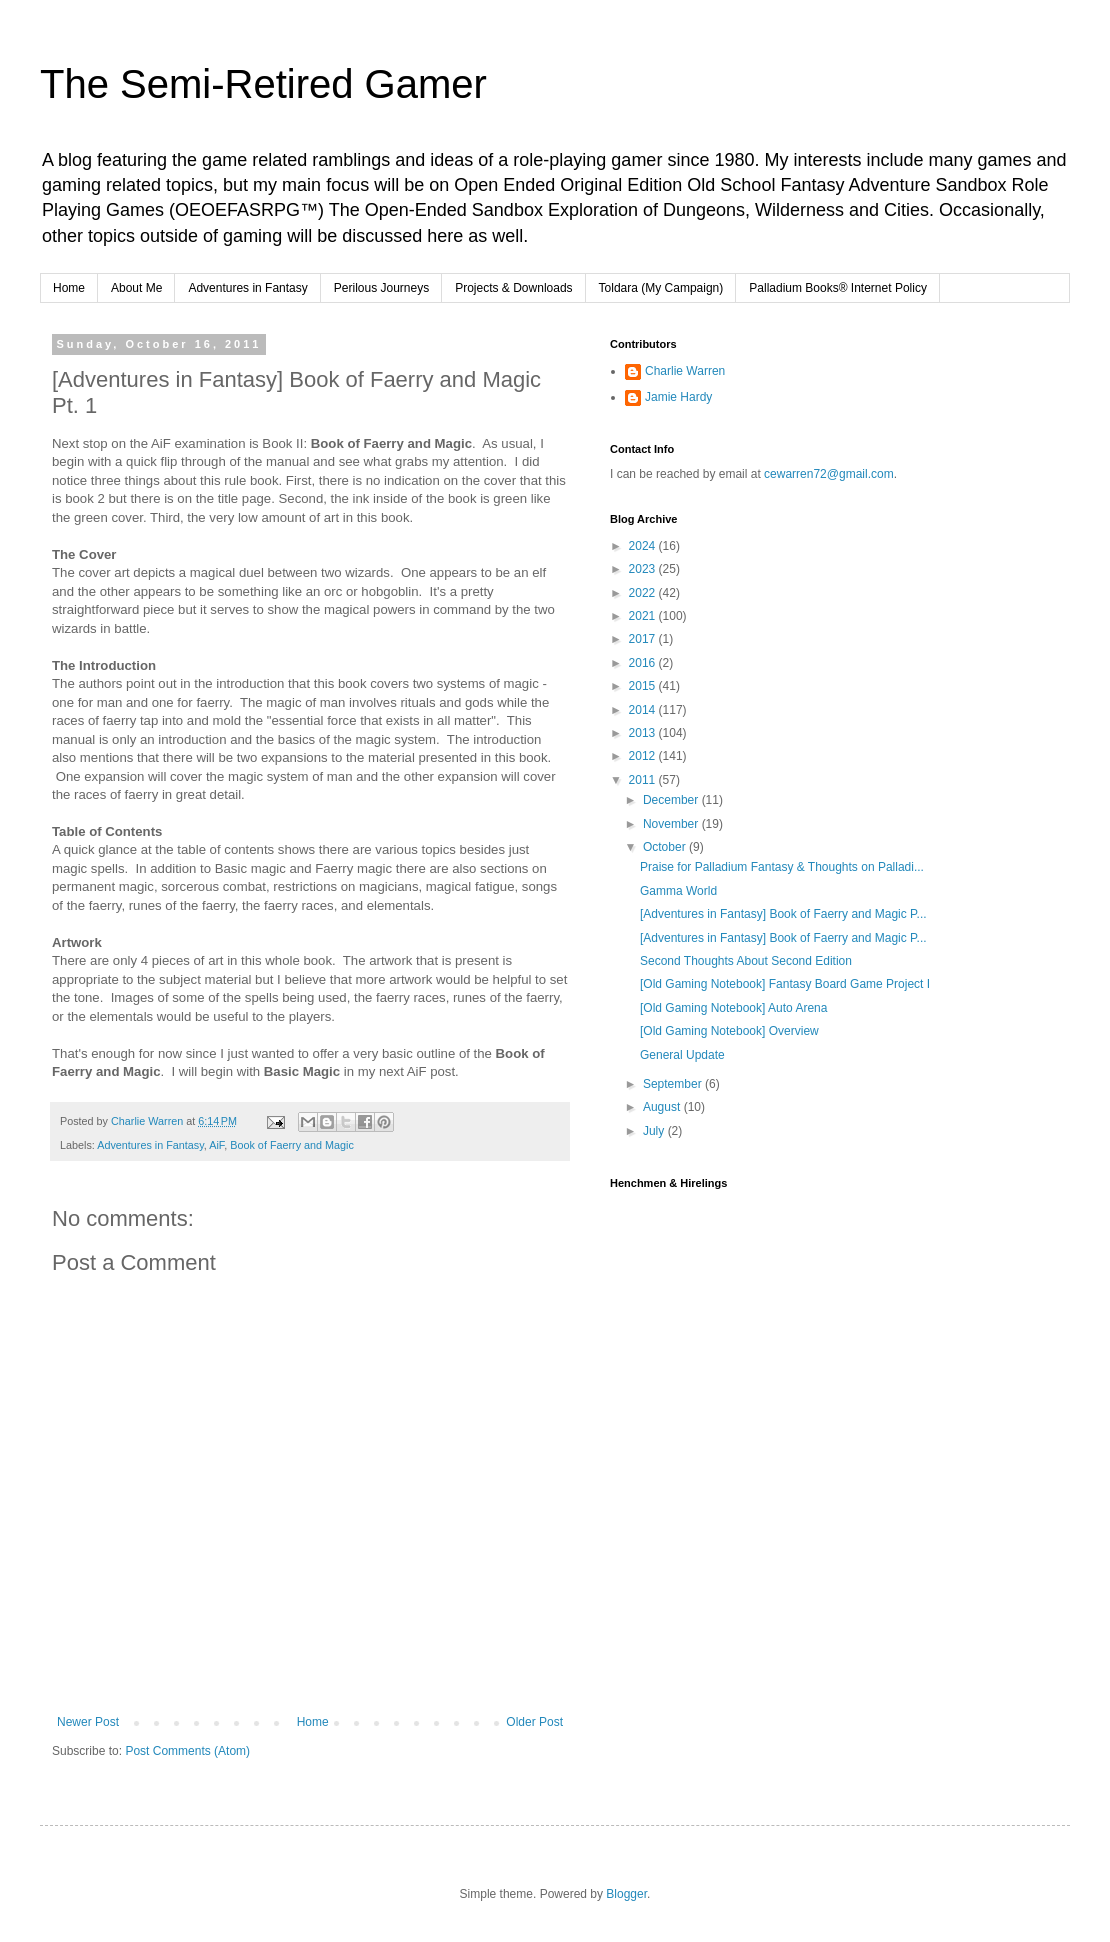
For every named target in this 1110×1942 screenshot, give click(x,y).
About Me (136, 288)
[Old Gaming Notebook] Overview (729, 1031)
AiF (216, 1145)
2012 (644, 756)
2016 (644, 663)
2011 (644, 780)
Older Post (534, 1722)
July (655, 1131)
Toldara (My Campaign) (661, 288)
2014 (644, 710)
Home (69, 288)
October (666, 847)
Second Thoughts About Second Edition (746, 961)
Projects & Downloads (513, 288)
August (663, 1107)
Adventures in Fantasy (247, 288)
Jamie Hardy (678, 397)
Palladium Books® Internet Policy (838, 288)
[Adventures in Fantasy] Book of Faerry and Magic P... (783, 914)
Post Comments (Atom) (187, 1751)
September (674, 1084)
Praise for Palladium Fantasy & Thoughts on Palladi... (782, 867)
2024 (644, 546)
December (672, 800)
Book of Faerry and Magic (292, 1145)
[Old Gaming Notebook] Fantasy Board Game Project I (785, 984)
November (672, 824)
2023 (644, 569)
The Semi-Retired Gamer (263, 84)
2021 (644, 616)
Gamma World (678, 891)
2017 (644, 639)
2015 (644, 686)
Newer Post (88, 1722)
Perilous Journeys (381, 288)
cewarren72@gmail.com (829, 474)
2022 (644, 593)
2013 (644, 733)
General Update (682, 1055)
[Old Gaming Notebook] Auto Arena (733, 1008)
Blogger (626, 1894)
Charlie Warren (685, 371)
